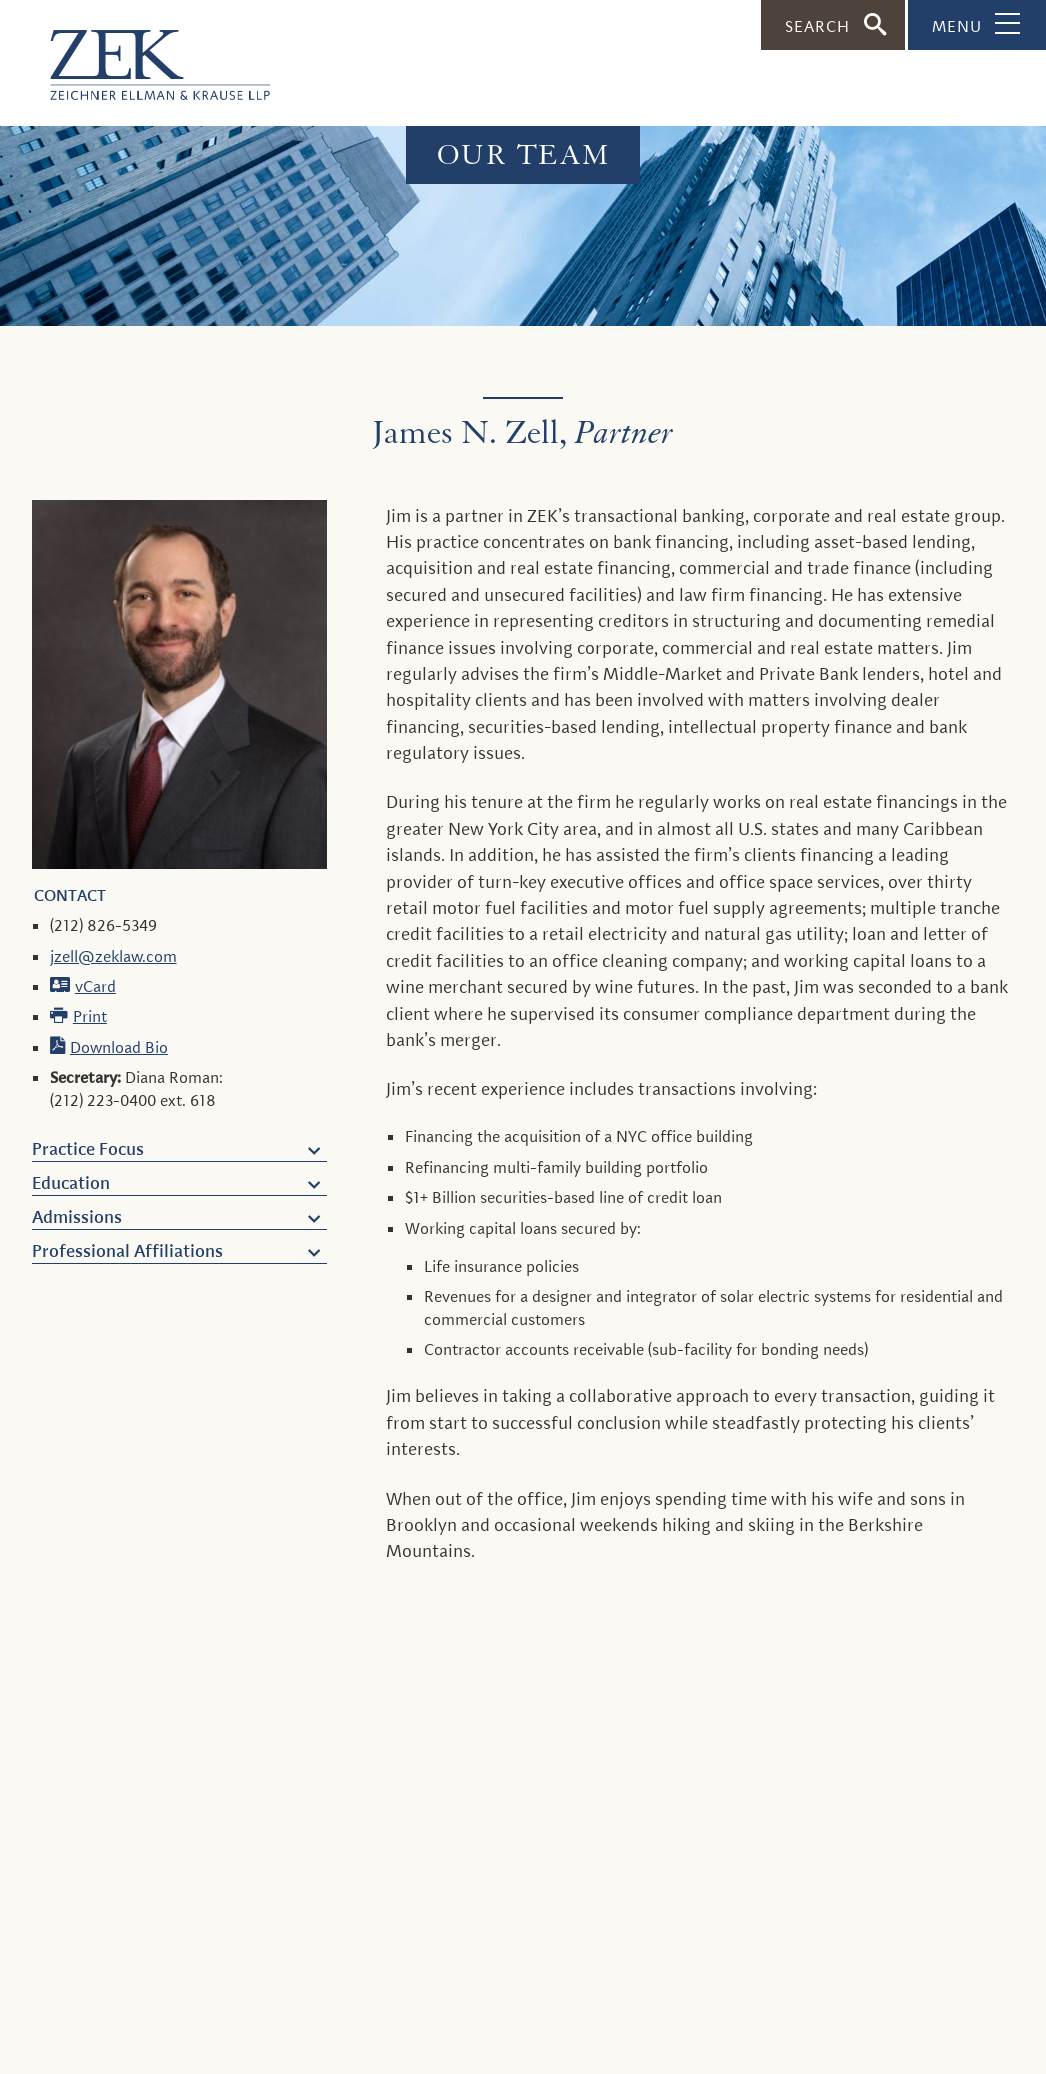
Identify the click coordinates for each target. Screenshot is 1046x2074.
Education (71, 1183)
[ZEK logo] (135, 55)
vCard (95, 986)
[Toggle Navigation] (977, 25)
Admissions (77, 1217)
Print (90, 1016)
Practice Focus (88, 1149)
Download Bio (119, 1047)
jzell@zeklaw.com (113, 956)
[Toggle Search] (833, 25)
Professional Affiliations (127, 1251)
